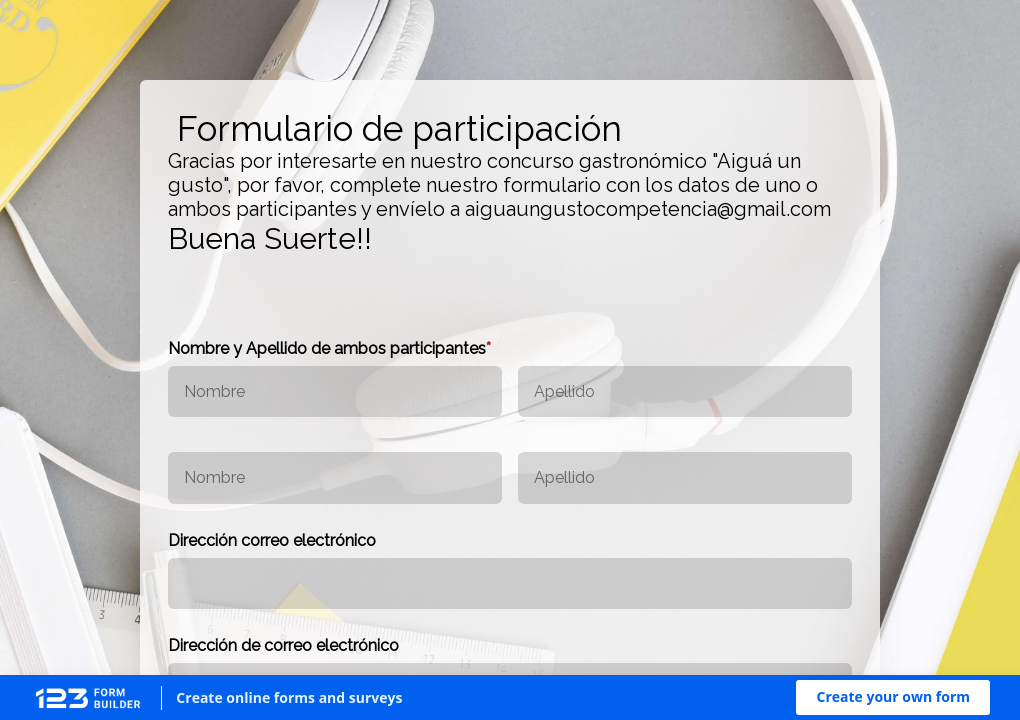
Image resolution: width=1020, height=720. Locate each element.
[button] (893, 697)
